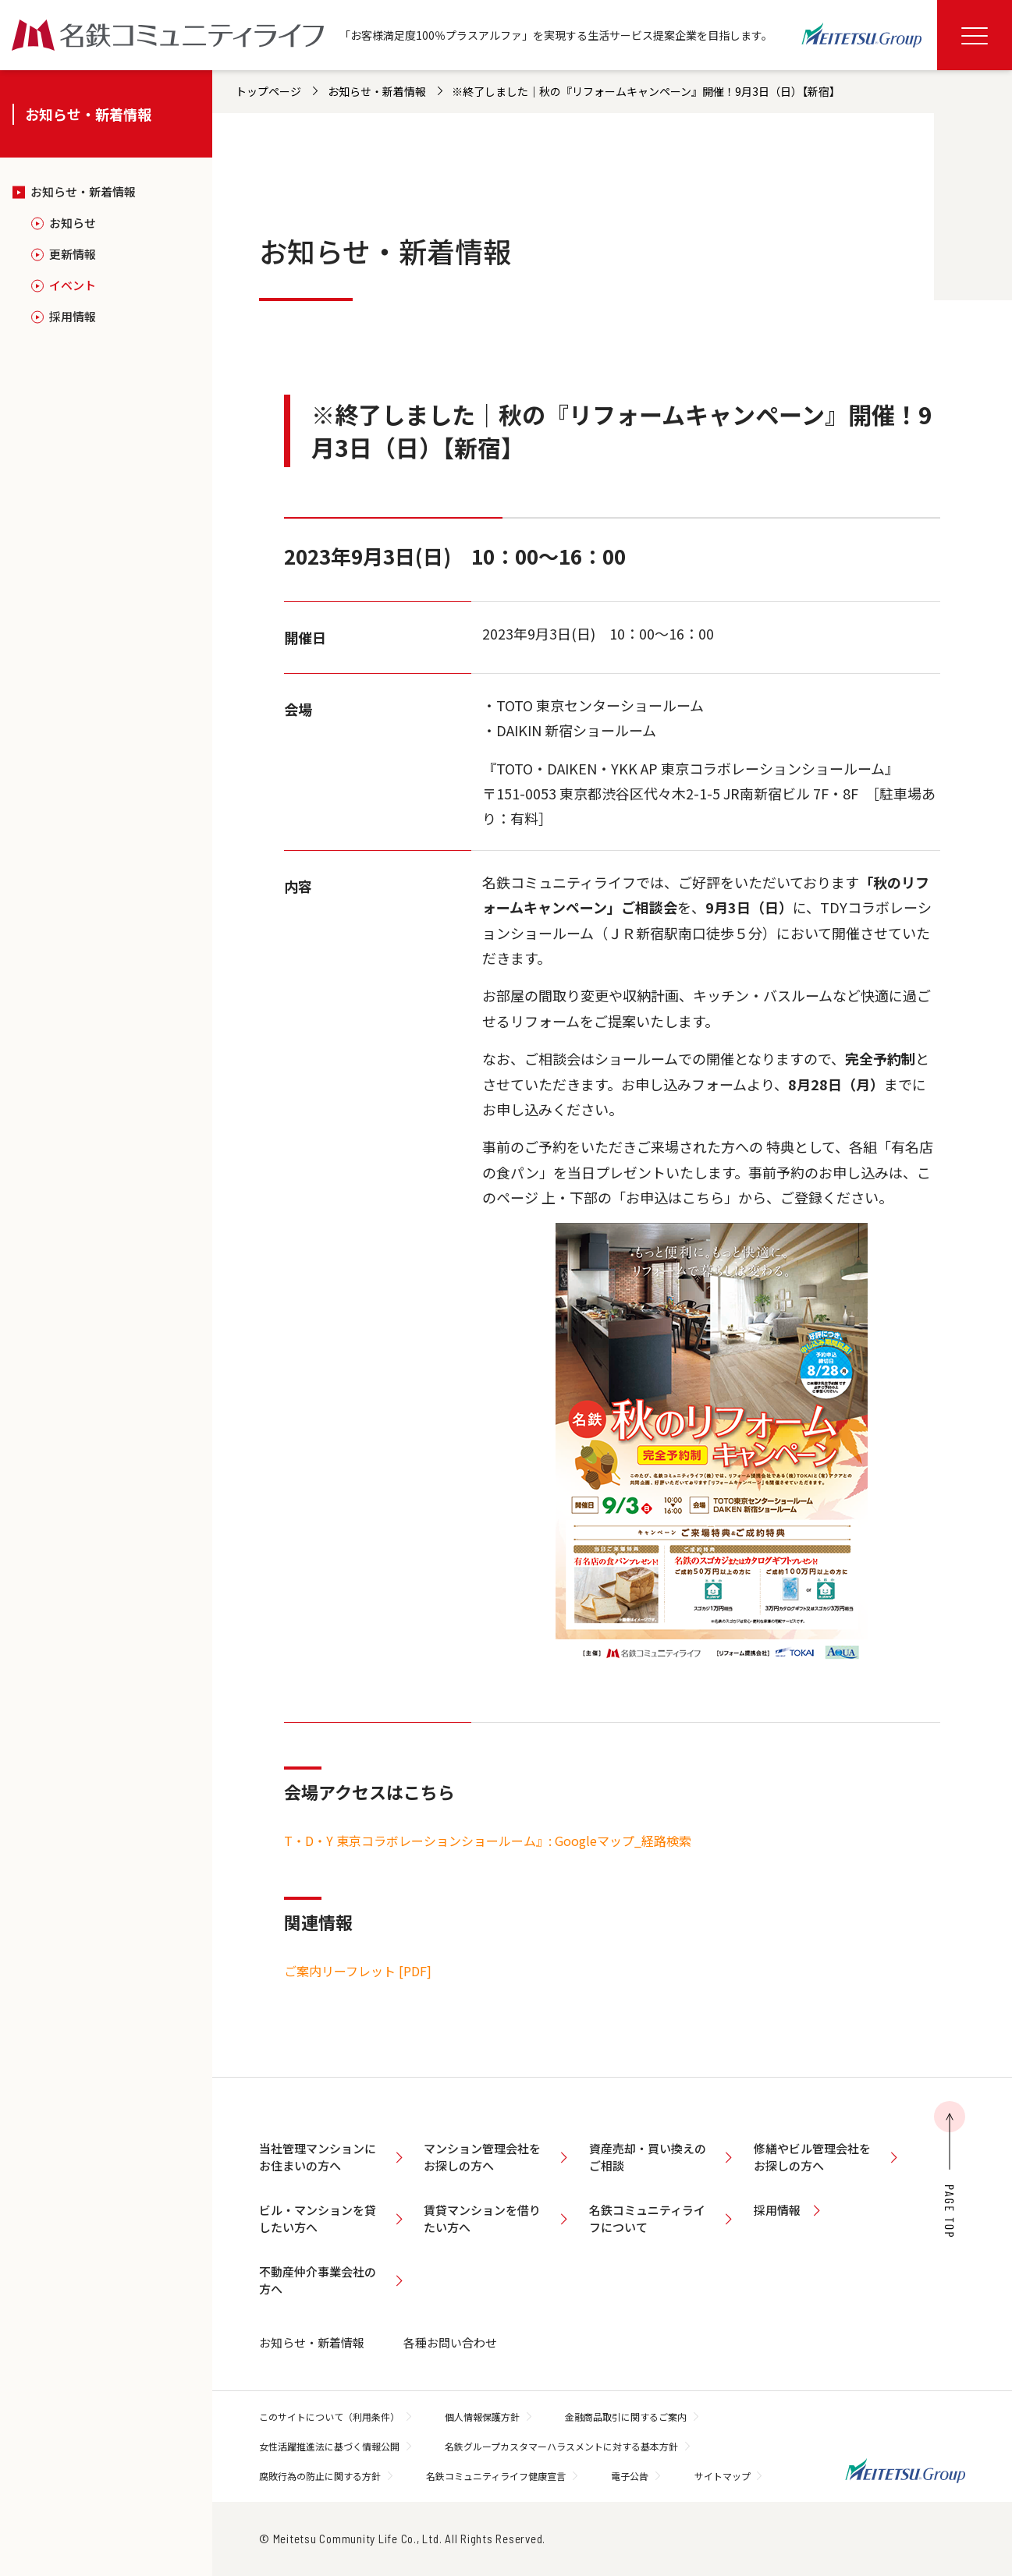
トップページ (268, 91)
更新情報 (72, 254)
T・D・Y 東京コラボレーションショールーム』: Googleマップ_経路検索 (487, 1840)
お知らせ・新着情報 (83, 191)
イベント (72, 285)
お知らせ (72, 222)
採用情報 (72, 316)
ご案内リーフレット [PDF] (357, 1970)
